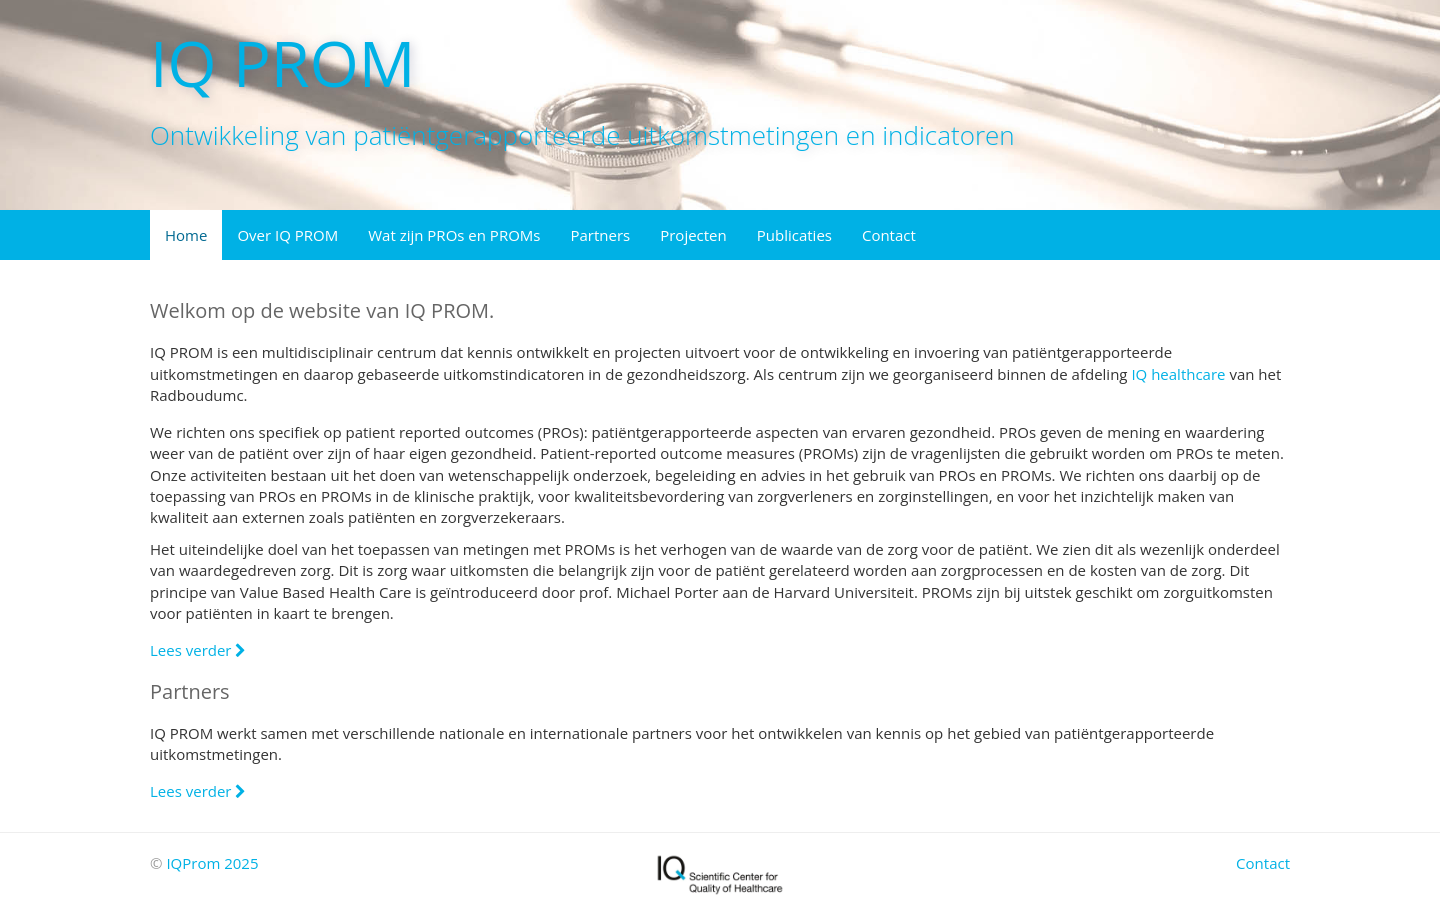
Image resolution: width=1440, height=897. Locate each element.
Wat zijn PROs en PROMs (454, 235)
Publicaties (794, 235)
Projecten (693, 235)
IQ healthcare (1178, 374)
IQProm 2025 (212, 863)
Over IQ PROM (287, 235)
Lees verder (198, 650)
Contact (889, 235)
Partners (600, 235)
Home (186, 235)
